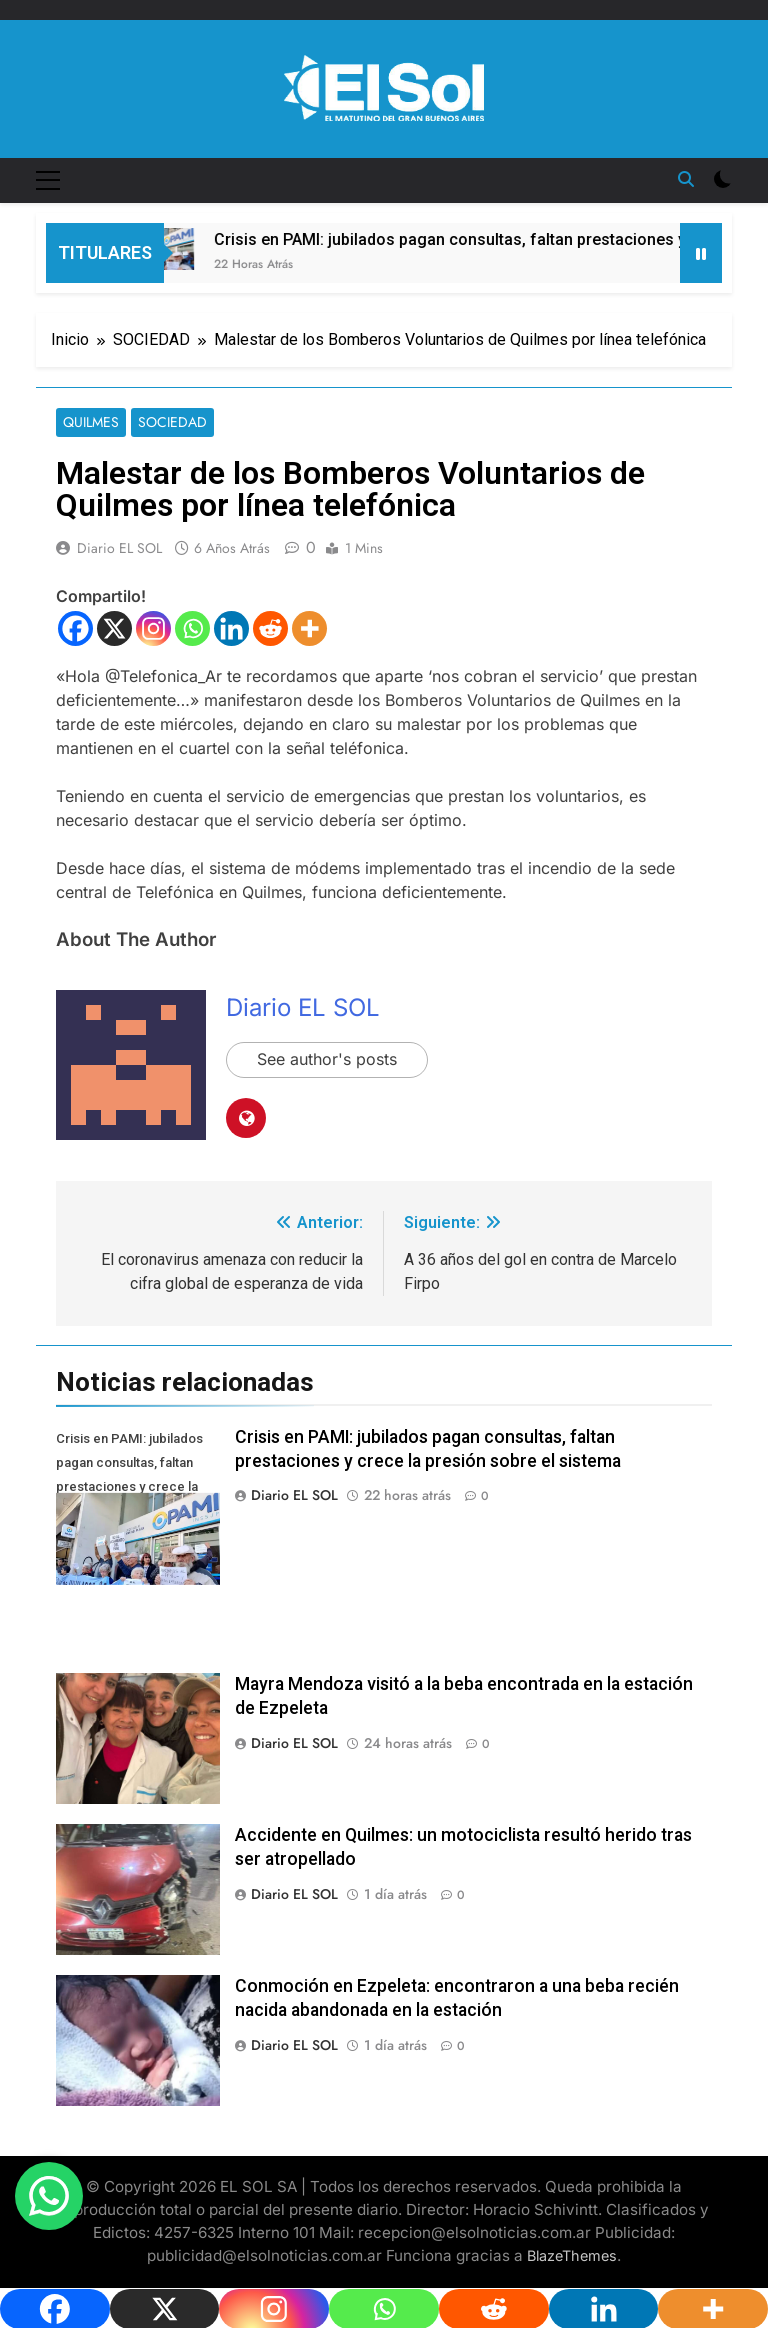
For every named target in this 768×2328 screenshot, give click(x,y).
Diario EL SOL (119, 548)
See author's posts (327, 1060)
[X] (114, 628)
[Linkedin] (231, 628)
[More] (309, 628)
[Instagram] (153, 628)
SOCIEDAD (172, 423)
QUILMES (91, 423)
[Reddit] (270, 628)
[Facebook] (75, 628)
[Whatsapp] (192, 628)
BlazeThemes (572, 2255)
